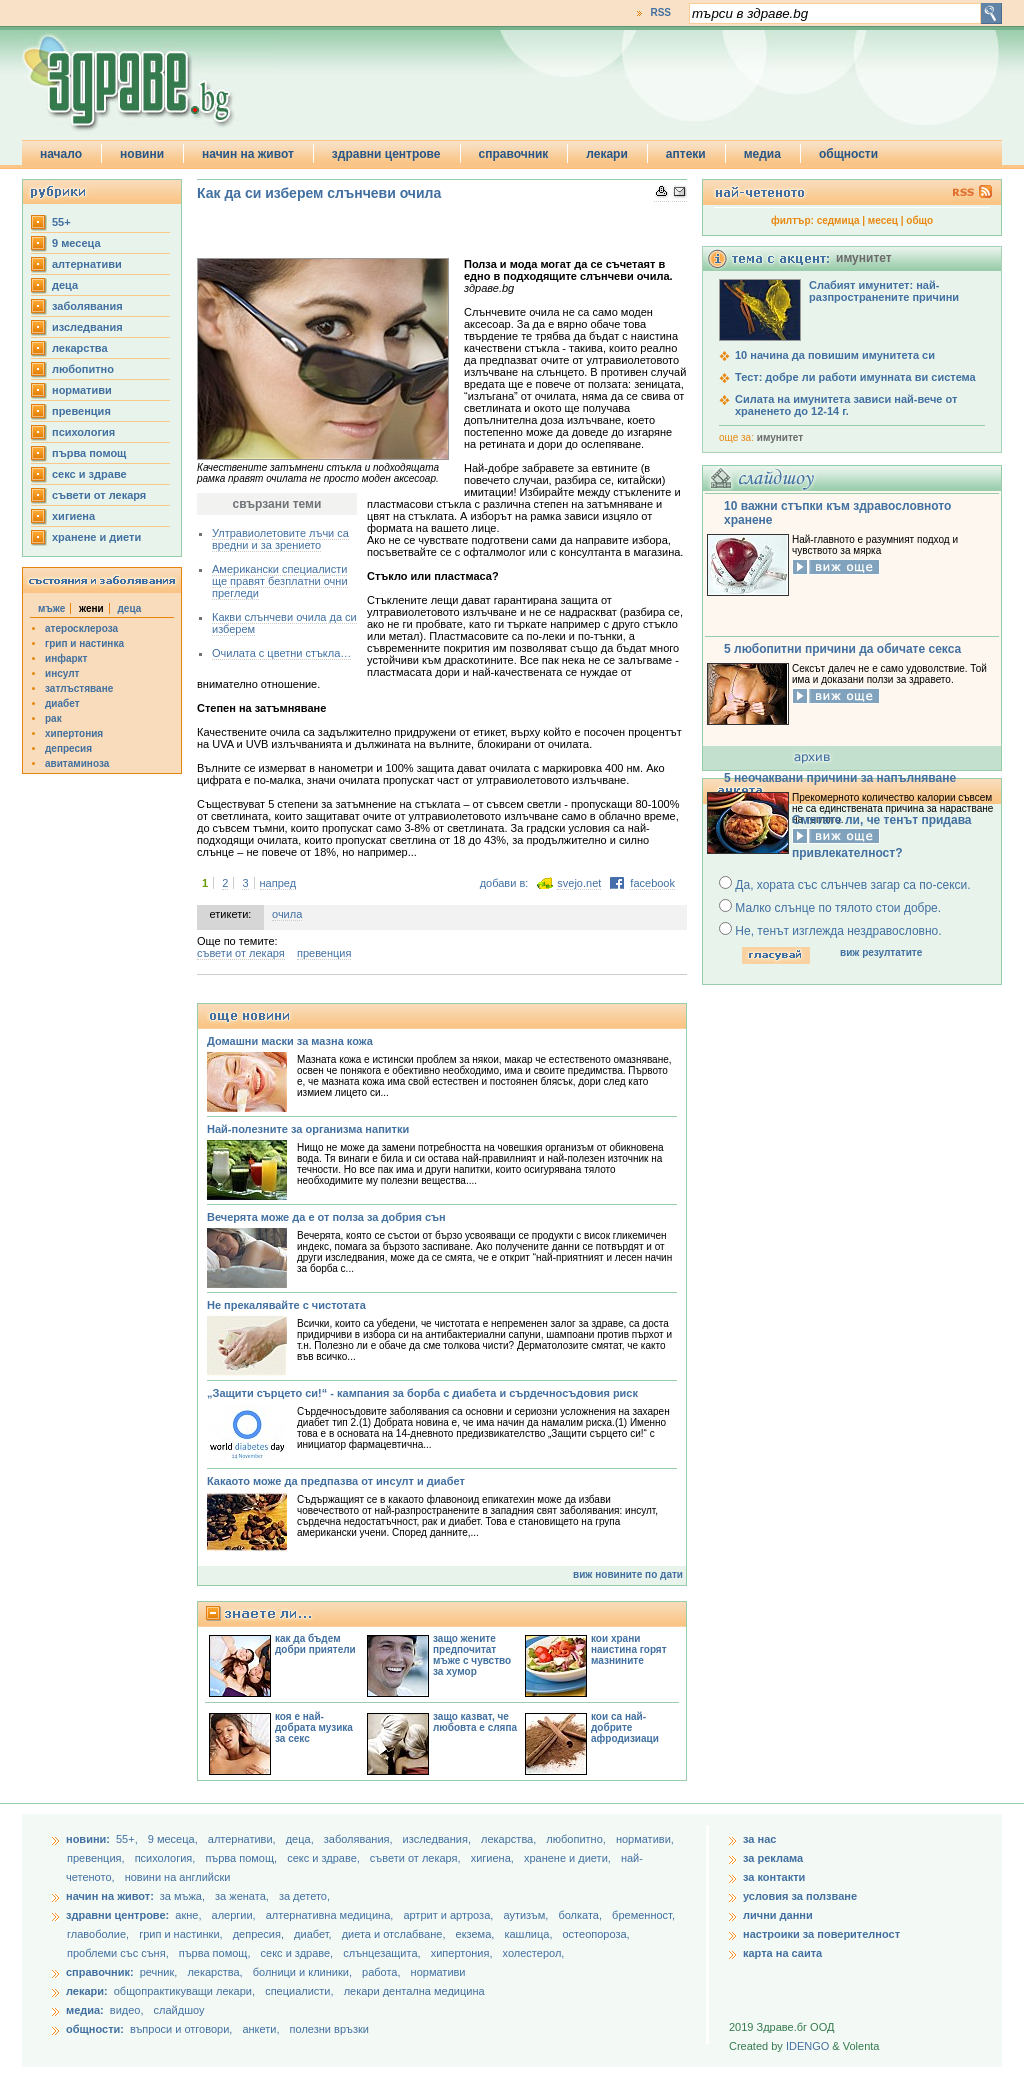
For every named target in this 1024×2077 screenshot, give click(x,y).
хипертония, (463, 1953)
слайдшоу (179, 2010)
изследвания (87, 327)
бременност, (643, 1915)
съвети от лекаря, (417, 1858)
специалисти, (299, 1991)
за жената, (242, 1896)
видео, (127, 2010)
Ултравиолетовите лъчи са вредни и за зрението (280, 539)
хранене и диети (96, 537)
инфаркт (66, 658)
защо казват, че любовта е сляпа (475, 1722)
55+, (128, 1839)
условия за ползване (800, 1896)
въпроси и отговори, (181, 2029)
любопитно (83, 369)
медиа (762, 154)
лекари (607, 154)
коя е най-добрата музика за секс (314, 1727)
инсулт (62, 673)
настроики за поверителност (821, 1934)
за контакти (774, 1877)
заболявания (87, 306)
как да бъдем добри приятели (315, 1644)
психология (83, 432)
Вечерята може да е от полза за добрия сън (326, 1217)
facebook (652, 883)
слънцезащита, (383, 1953)
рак (53, 718)
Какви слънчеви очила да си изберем (284, 623)
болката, (581, 1915)
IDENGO (807, 2046)
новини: (88, 1839)
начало (61, 154)
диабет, (314, 1934)
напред (278, 883)
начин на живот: (110, 1896)
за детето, (304, 1896)
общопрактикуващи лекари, (184, 1991)
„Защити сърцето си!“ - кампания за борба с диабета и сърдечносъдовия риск (422, 1393)
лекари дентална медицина (414, 1991)
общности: (95, 2029)
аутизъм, (527, 1915)
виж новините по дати (628, 1574)
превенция (81, 411)
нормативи (82, 390)
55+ (61, 222)
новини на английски (178, 1877)
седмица (838, 220)
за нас (759, 1839)
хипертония (74, 733)
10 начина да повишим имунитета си (835, 355)
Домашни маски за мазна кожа (290, 1041)
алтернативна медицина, (331, 1915)
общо (919, 220)
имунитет (780, 437)
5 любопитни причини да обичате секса (842, 649)
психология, (167, 1858)
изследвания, (438, 1839)
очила (287, 914)
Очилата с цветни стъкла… (281, 653)
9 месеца (76, 243)
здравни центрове (386, 154)
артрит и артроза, (449, 1915)
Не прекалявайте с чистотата (286, 1305)
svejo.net (579, 883)
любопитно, (577, 1839)
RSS (660, 12)
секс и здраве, (325, 1858)
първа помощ (89, 453)
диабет (62, 703)
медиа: (85, 2010)
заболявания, (360, 1839)
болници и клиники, (302, 1972)
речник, (159, 1972)
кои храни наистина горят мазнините (629, 1649)
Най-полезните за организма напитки (308, 1129)
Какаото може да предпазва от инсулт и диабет (336, 1481)
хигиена (73, 516)
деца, (301, 1839)
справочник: (100, 1972)
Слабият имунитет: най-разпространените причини (884, 291)
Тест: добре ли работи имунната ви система (855, 377)
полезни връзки (329, 2029)
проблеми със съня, (119, 1953)
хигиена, (494, 1858)
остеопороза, (596, 1934)
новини (142, 154)
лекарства (80, 348)
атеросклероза (81, 628)
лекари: (87, 1991)
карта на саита (782, 1953)
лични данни (778, 1915)
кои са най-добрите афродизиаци (625, 1727)
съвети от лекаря (99, 495)
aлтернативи (87, 264)
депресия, (260, 1934)
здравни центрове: (117, 1915)
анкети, (260, 2029)
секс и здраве (89, 474)
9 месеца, (174, 1839)
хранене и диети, (569, 1858)
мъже (51, 608)
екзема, (477, 1934)
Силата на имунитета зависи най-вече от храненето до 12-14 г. (846, 405)
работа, (381, 1972)
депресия (68, 748)
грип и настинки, (182, 1934)
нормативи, (645, 1839)
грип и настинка (84, 643)
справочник (514, 154)
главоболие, (99, 1934)
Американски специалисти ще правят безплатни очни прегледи (280, 581)
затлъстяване (79, 688)
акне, (189, 1915)
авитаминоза (77, 763)
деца (65, 285)
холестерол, (534, 1953)
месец (883, 220)
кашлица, (529, 1934)
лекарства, (510, 1839)
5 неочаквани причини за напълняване (840, 778)
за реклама (773, 1858)
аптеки (686, 154)
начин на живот (248, 154)
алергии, (235, 1915)
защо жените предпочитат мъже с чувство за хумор (472, 1655)
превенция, (97, 1858)
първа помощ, (242, 1858)
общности (848, 154)
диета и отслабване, (395, 1934)
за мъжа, (182, 1896)
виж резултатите (881, 952)
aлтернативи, (243, 1839)
